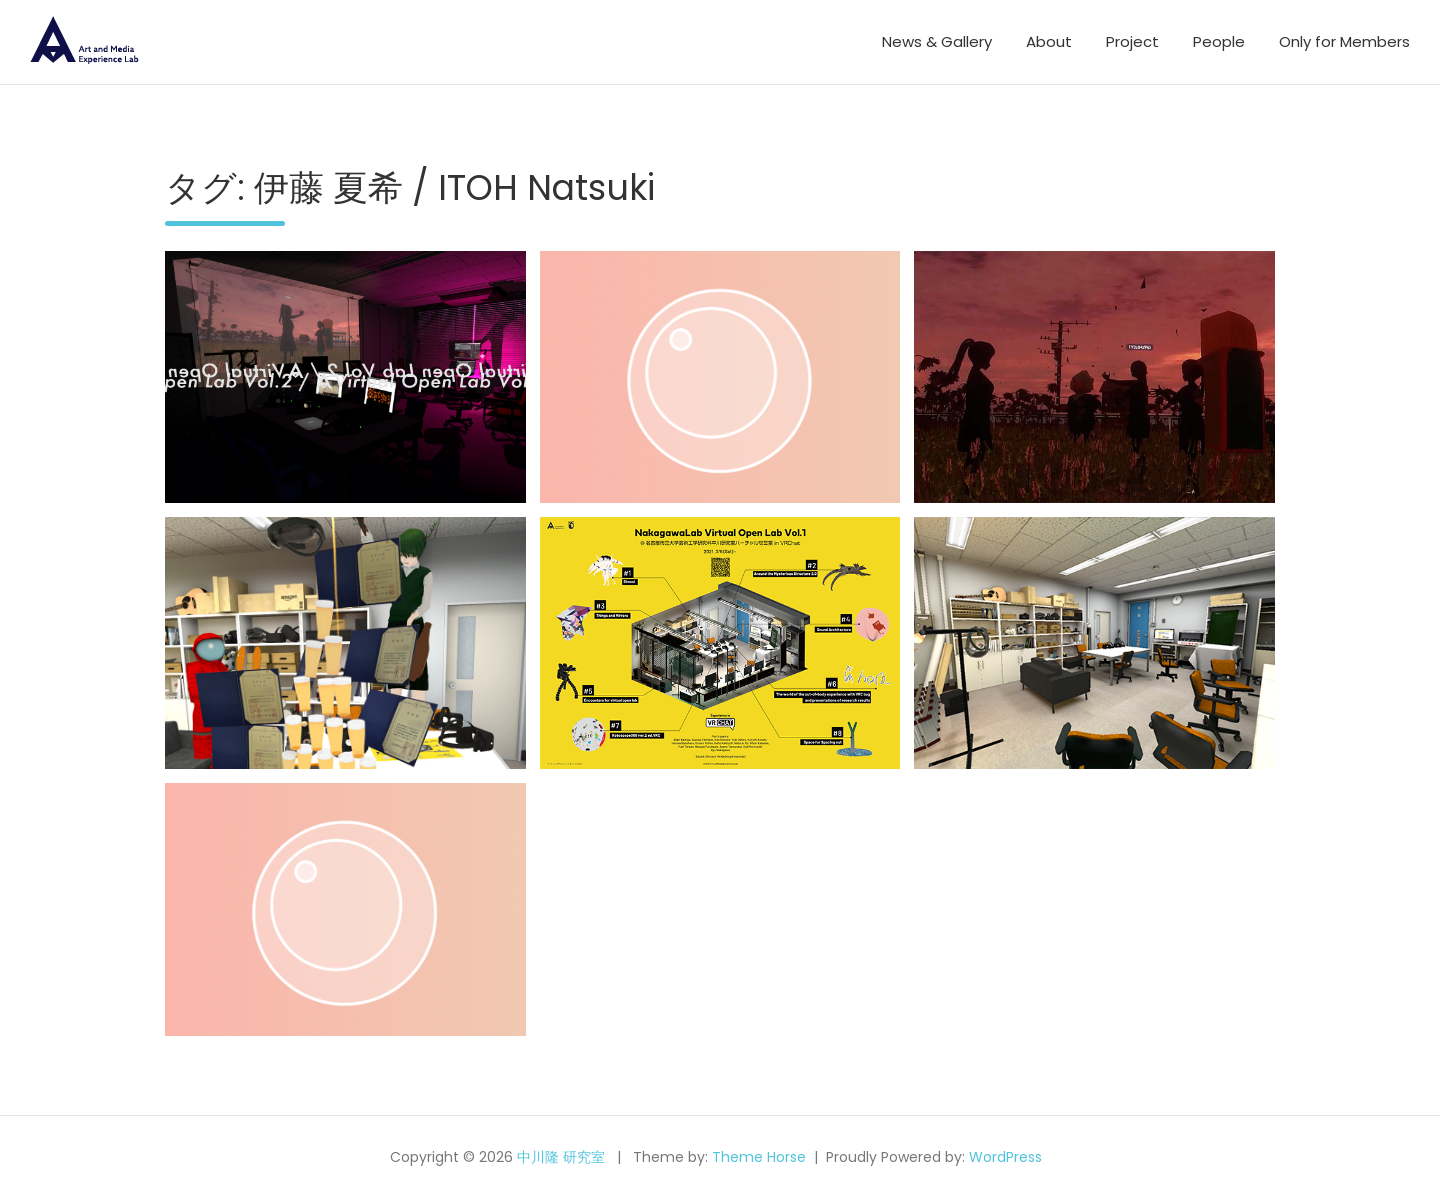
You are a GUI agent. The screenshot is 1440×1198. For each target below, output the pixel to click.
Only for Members (1344, 41)
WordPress (1005, 1157)
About (1049, 41)
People (1219, 41)
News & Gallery (937, 41)
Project (1132, 41)
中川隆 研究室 (561, 1157)
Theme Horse (759, 1157)
